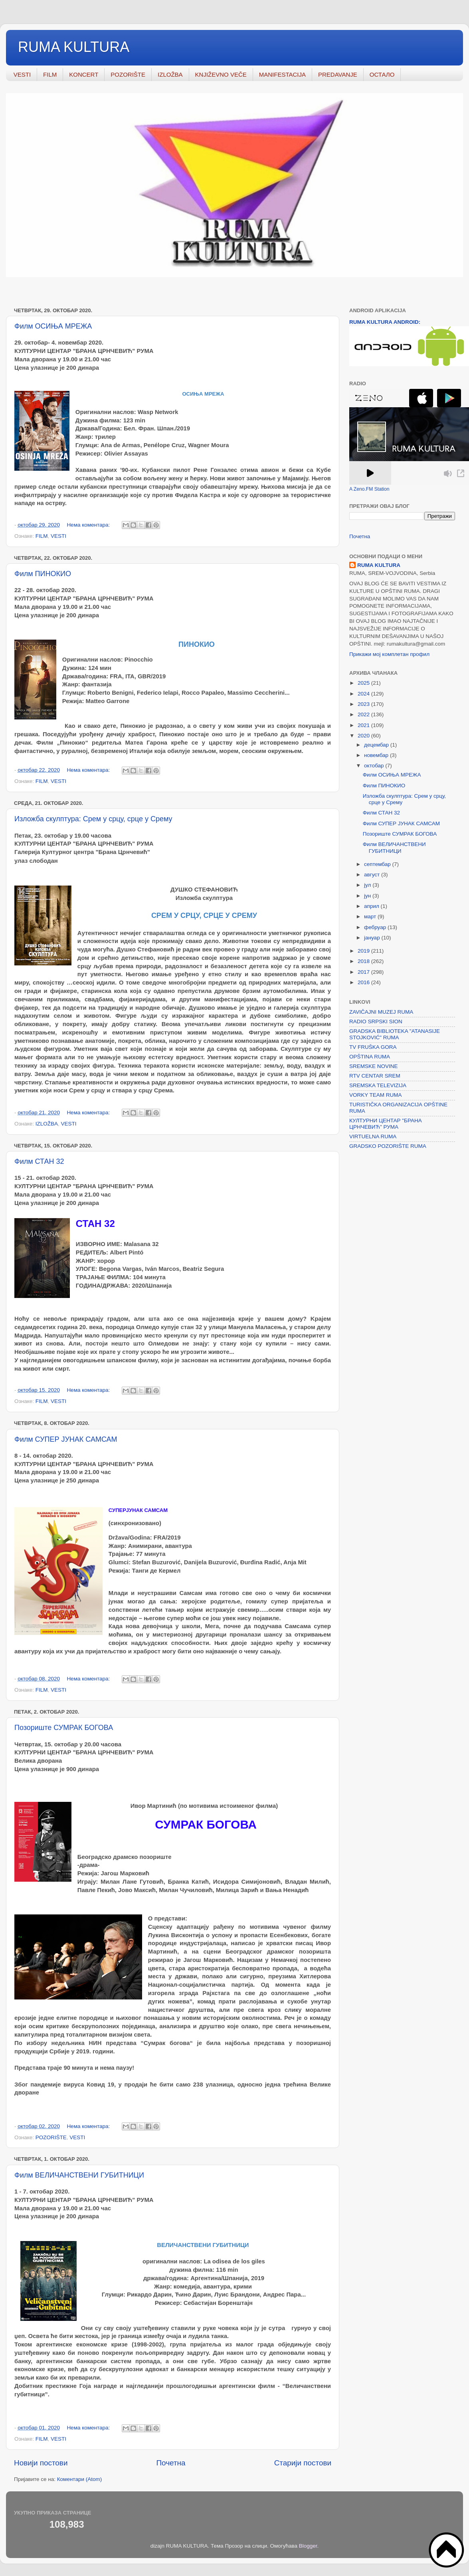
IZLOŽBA (170, 74)
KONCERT (83, 74)
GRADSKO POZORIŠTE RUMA (387, 1146)
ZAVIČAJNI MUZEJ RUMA (381, 1012)
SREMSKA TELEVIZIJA (377, 1085)
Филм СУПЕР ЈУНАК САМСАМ (65, 1439)
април (372, 906)
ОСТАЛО (382, 74)
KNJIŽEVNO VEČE (221, 74)
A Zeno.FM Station (369, 489)
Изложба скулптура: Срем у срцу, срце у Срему (93, 819)
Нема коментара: (89, 525)
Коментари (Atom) (79, 2479)
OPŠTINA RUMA (369, 1057)
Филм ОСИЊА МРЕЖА (53, 326)
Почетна (171, 2463)
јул (368, 885)
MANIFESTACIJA (282, 74)
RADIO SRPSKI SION (375, 1021)
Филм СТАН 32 (39, 1161)
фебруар (376, 927)
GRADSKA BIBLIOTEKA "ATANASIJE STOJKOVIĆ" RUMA (394, 1034)
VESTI (22, 74)
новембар (377, 755)
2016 (364, 982)
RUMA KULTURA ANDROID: (384, 322)
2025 (364, 683)
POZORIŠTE (128, 74)
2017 (364, 972)
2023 (364, 704)
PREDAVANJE (337, 74)
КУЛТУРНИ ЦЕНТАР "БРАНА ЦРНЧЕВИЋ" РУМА (385, 1124)
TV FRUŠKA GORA (373, 1047)
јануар (372, 938)
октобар (374, 766)
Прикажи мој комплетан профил (389, 654)
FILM (50, 74)
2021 (364, 725)
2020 (364, 736)
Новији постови (40, 2463)
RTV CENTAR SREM (374, 1076)
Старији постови (302, 2463)
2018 (364, 961)
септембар (378, 864)
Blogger (308, 2546)
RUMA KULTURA (73, 47)
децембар (377, 745)
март (371, 916)
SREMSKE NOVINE (373, 1066)
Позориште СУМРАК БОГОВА (63, 1728)
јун (368, 896)
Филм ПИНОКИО (42, 574)
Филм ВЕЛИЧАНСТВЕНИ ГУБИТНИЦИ (79, 2175)
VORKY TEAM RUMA (375, 1095)
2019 (364, 951)
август (372, 875)
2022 (364, 714)
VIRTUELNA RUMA (372, 1136)
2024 (364, 694)
